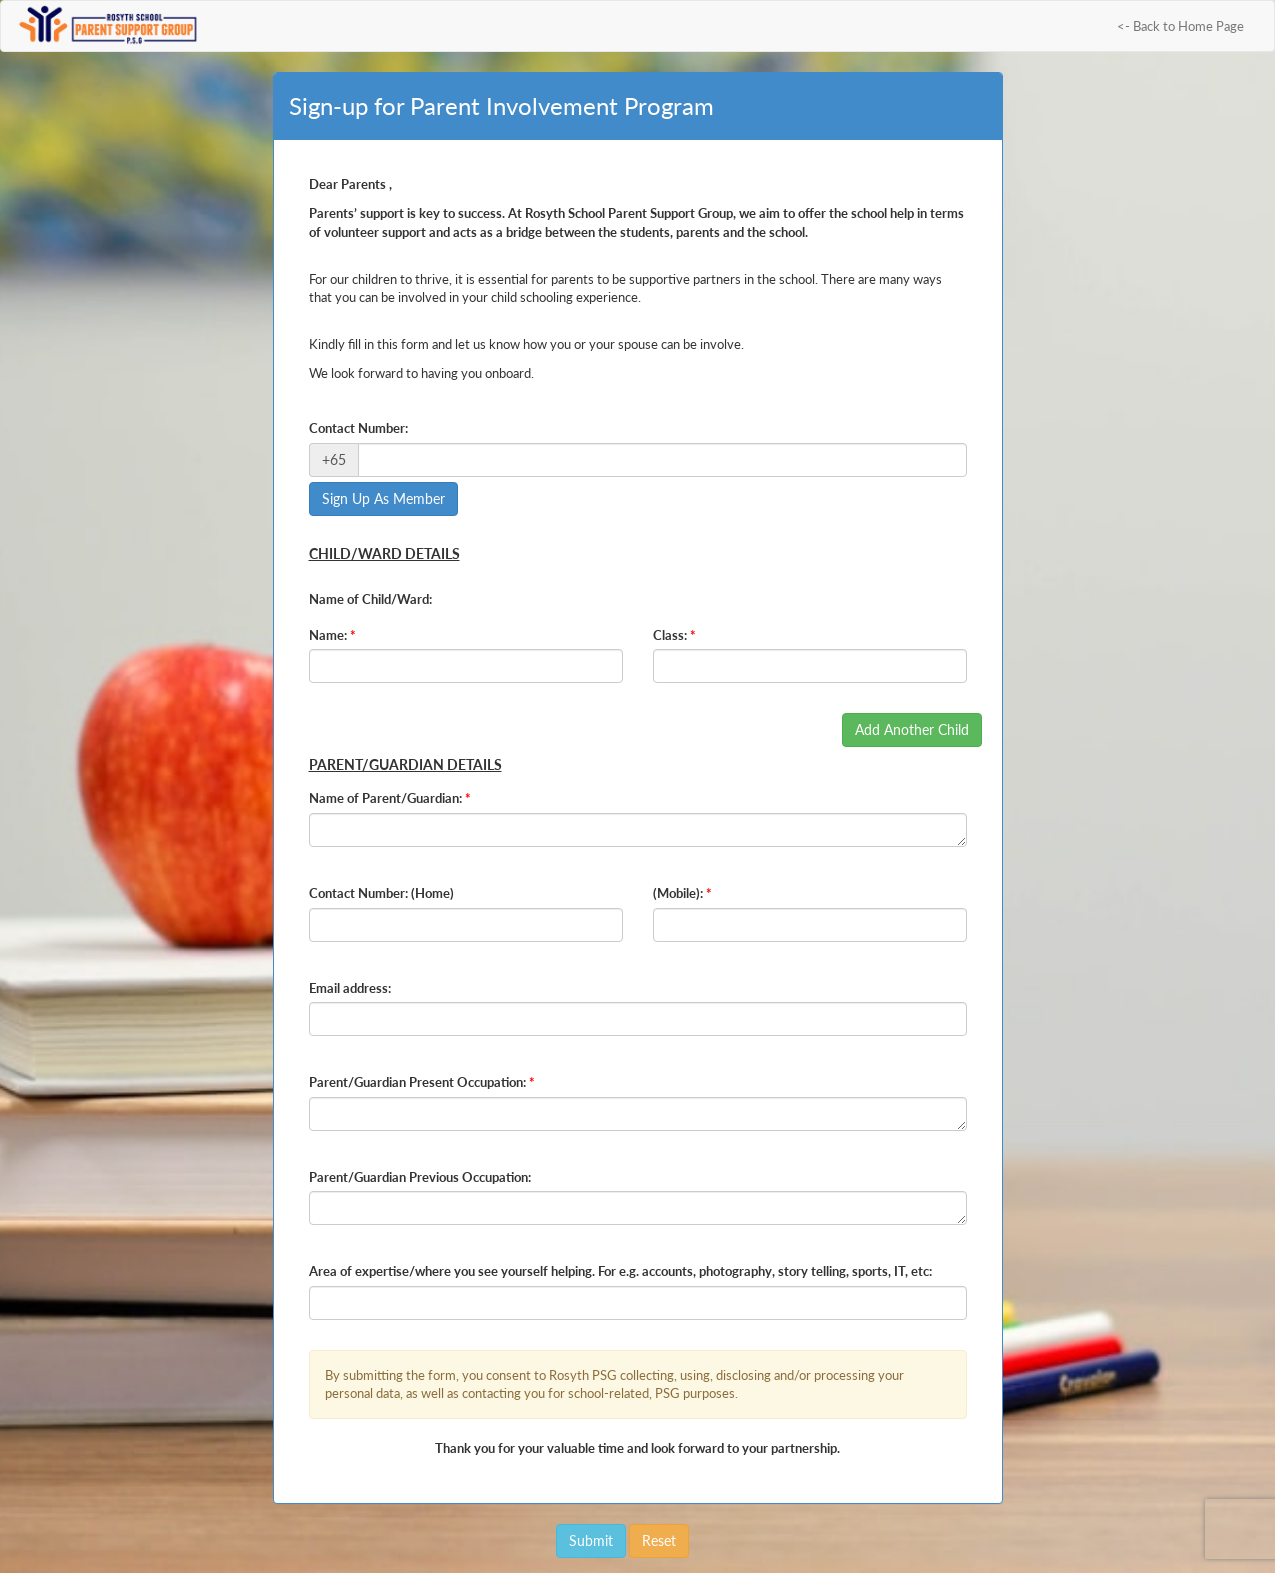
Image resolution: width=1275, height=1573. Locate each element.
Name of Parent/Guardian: (390, 798)
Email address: (350, 988)
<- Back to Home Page (1180, 26)
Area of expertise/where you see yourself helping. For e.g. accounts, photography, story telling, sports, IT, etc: (620, 1271)
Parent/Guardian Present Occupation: (422, 1082)
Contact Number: (358, 428)
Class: (674, 635)
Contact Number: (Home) (381, 893)
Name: (332, 635)
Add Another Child (912, 729)
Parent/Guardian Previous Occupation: (420, 1177)
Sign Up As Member (383, 498)
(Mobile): (682, 893)
